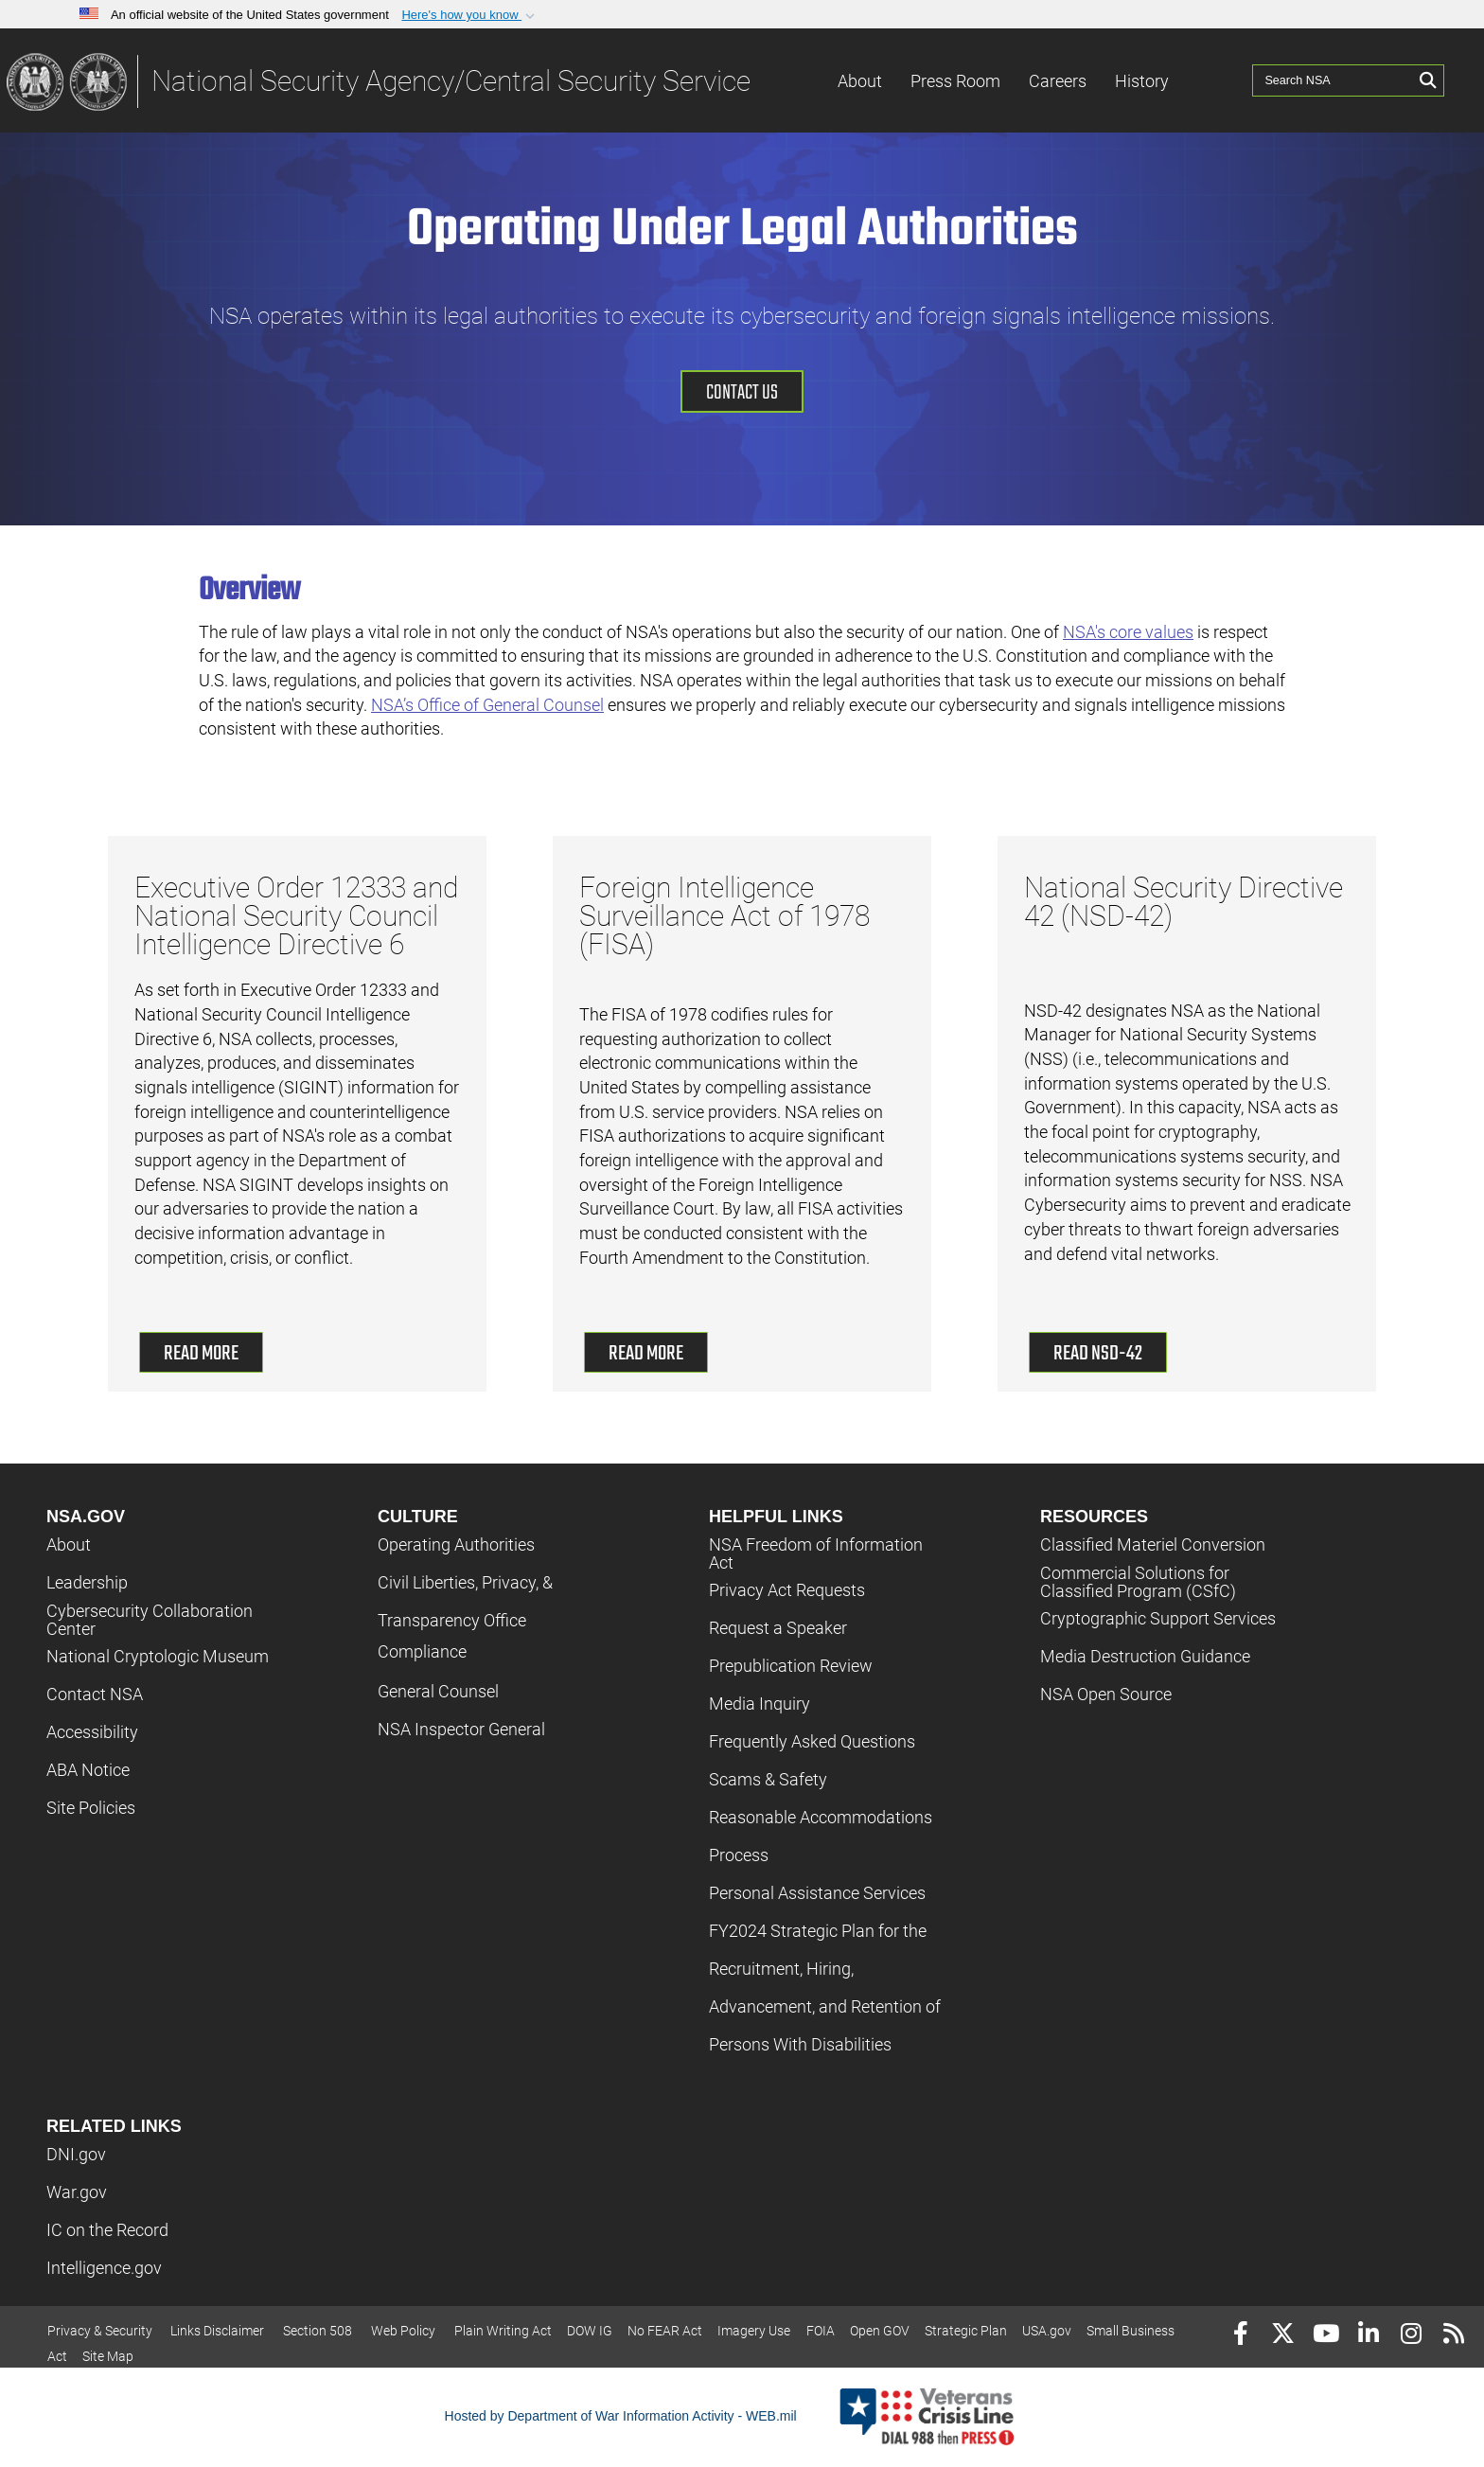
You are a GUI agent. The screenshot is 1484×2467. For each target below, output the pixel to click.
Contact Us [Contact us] (742, 393)
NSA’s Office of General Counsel (487, 705)
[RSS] (1453, 2336)
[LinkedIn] (1368, 2336)
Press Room (955, 81)
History (1142, 81)
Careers (1057, 81)
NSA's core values (1128, 632)
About (860, 81)
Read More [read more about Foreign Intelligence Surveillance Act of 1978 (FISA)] (646, 1354)
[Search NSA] (1333, 80)
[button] (470, 15)
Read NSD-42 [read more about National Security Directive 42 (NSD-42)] (1097, 1354)
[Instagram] (1410, 2336)
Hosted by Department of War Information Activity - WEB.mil (621, 2415)
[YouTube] (1325, 2336)
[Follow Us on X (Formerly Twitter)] (1282, 2336)
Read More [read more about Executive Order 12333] (201, 1354)
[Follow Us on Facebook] (1240, 2336)
